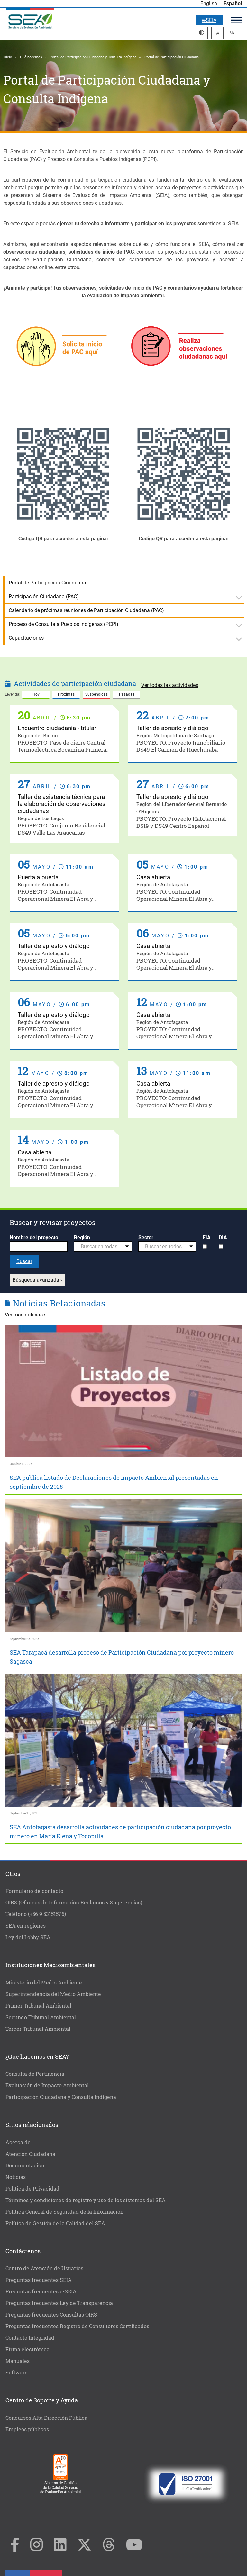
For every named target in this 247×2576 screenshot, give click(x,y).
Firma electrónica (27, 2349)
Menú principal (236, 20)
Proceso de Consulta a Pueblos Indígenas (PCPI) (63, 624)
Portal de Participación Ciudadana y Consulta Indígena (93, 57)
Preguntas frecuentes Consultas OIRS (51, 2314)
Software (16, 2372)
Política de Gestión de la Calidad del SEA (55, 2223)
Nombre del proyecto (34, 1237)
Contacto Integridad (29, 2337)
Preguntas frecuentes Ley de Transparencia (59, 2303)
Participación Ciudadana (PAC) (44, 596)
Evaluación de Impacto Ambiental (47, 2085)
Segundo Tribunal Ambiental (40, 2017)
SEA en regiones (25, 1925)
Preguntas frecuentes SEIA (38, 2279)
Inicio (7, 57)
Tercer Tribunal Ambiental (37, 2028)
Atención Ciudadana (30, 2153)
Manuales (17, 2360)
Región (82, 1237)
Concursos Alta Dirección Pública (46, 2417)
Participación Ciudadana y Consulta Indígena (60, 2096)
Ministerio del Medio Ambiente (43, 1982)
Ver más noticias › (25, 1315)
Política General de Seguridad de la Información (64, 2211)
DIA (223, 1237)
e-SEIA (209, 20)
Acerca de (18, 2142)
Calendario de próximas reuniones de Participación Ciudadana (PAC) (86, 610)
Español (233, 3)
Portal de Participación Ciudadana (47, 583)
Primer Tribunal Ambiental (38, 2005)
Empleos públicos (27, 2429)
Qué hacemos (31, 57)
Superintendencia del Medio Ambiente (53, 1994)
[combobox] (103, 1246)
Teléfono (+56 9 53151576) (35, 1914)
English (208, 3)
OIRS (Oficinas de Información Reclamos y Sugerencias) (73, 1902)
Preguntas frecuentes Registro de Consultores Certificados (77, 2326)
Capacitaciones (26, 638)
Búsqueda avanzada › (37, 1280)
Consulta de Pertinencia (34, 2073)
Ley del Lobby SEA (27, 1937)
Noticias (15, 2177)
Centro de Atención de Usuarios (44, 2268)
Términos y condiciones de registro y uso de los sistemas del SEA (85, 2200)
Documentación (24, 2165)
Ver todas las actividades (169, 685)
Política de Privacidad (32, 2188)
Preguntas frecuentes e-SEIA (41, 2291)
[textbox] (100, 1247)
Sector (145, 1237)
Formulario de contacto (34, 1890)
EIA (207, 1237)
